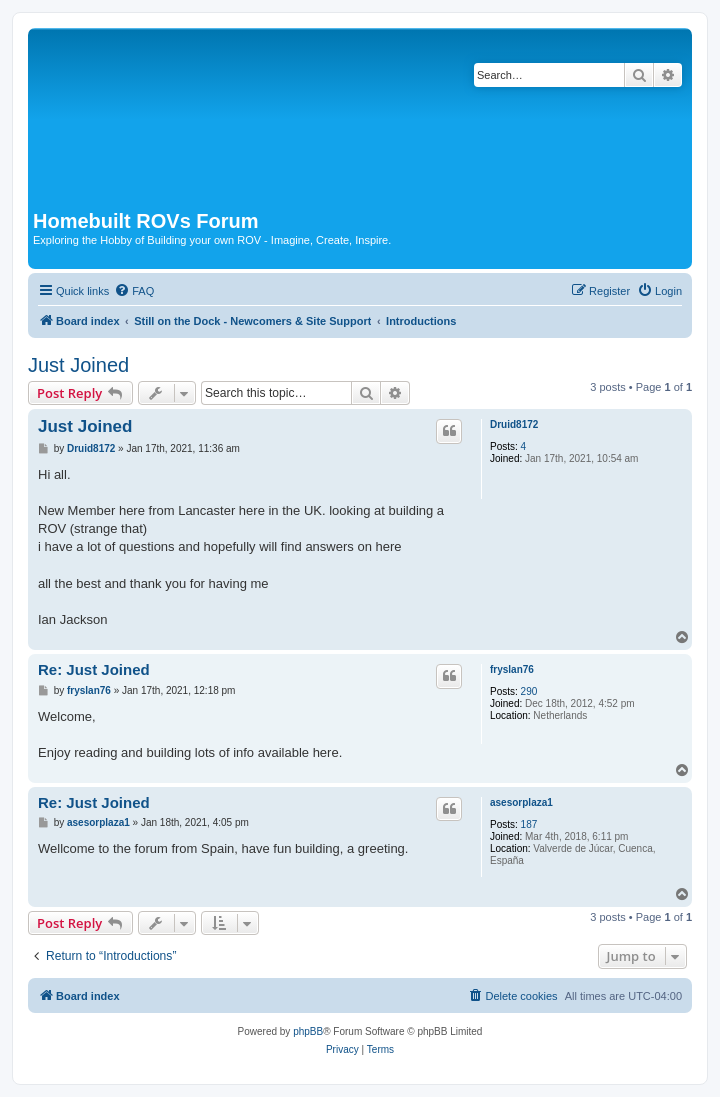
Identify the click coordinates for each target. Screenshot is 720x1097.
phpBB (308, 1031)
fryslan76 (512, 669)
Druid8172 (514, 424)
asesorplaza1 (521, 802)
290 (529, 691)
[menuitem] (134, 291)
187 (529, 824)
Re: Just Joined (94, 669)
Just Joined (78, 365)
